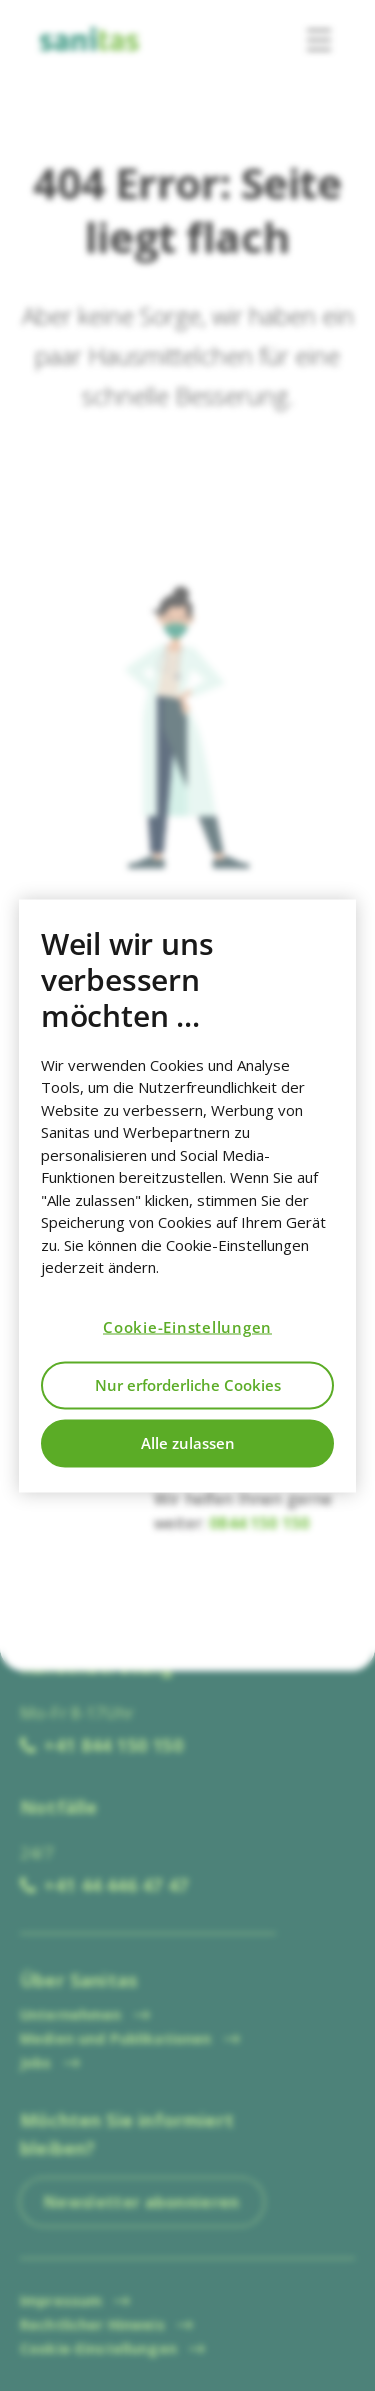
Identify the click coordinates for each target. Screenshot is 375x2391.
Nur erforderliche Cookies (188, 1385)
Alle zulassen (188, 1443)
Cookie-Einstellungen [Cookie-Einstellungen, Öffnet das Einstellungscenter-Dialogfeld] (187, 1327)
